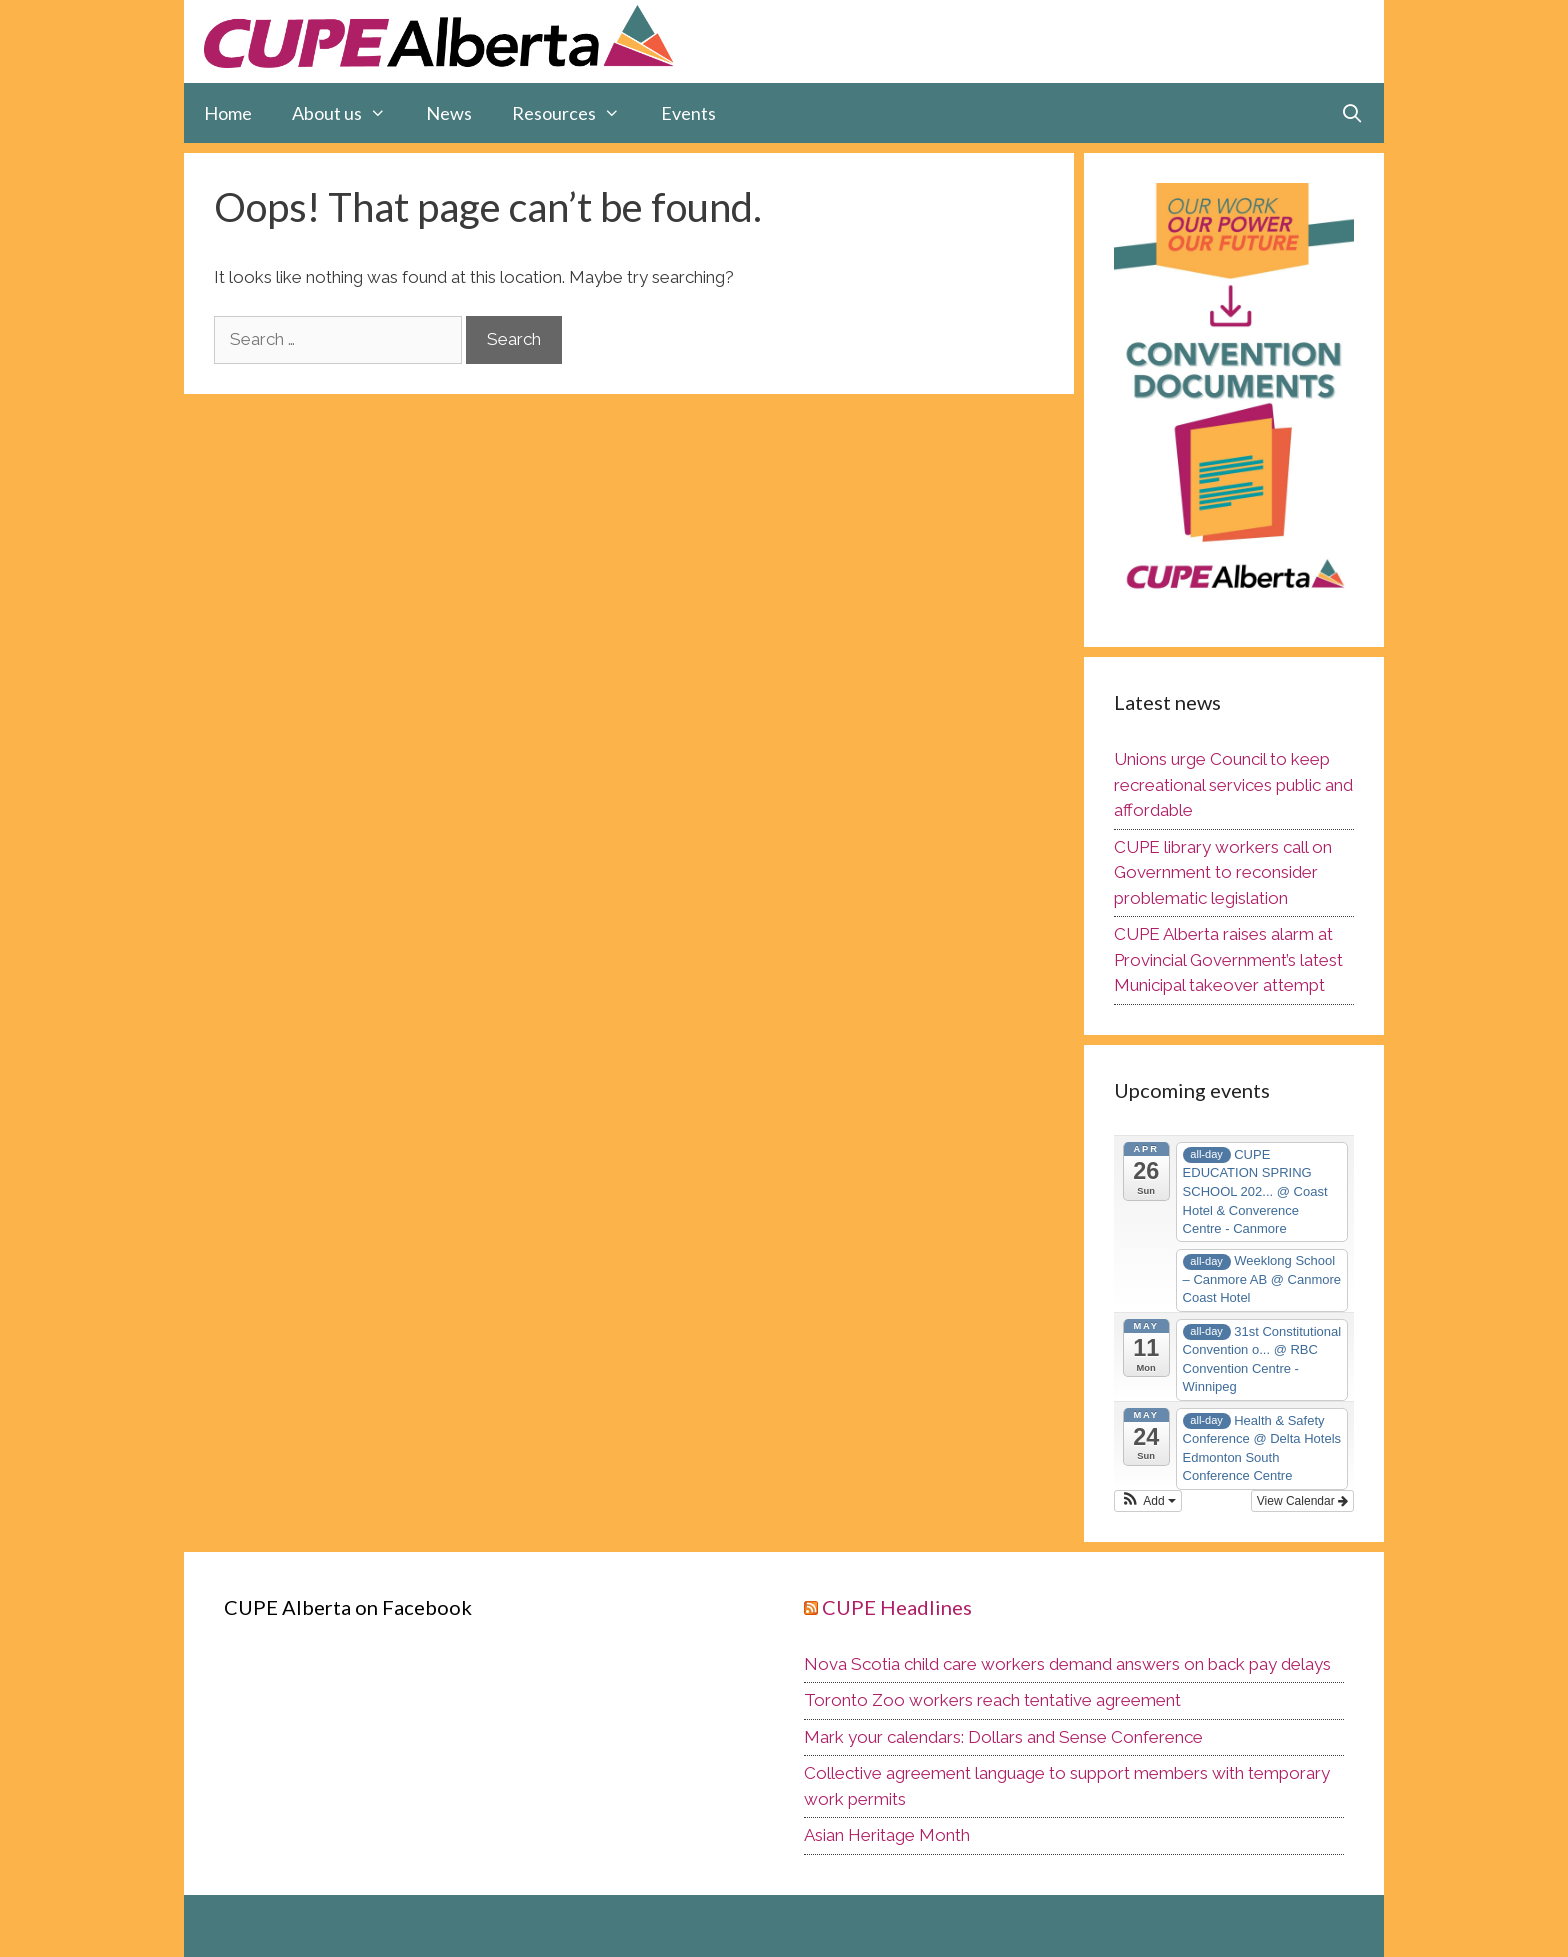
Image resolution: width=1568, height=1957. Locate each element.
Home (228, 113)
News (449, 113)
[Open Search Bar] (1352, 113)
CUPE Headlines (897, 1607)
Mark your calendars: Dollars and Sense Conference (1003, 1737)
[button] (1148, 1501)
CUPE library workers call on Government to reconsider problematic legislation (1223, 872)
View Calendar (1302, 1501)
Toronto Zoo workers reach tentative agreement (992, 1700)
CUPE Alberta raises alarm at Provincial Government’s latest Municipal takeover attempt (1228, 959)
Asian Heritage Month (887, 1835)
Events (688, 113)
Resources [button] (576, 113)
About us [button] (349, 113)
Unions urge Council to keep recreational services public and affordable (1233, 784)
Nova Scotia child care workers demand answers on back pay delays (1067, 1664)
